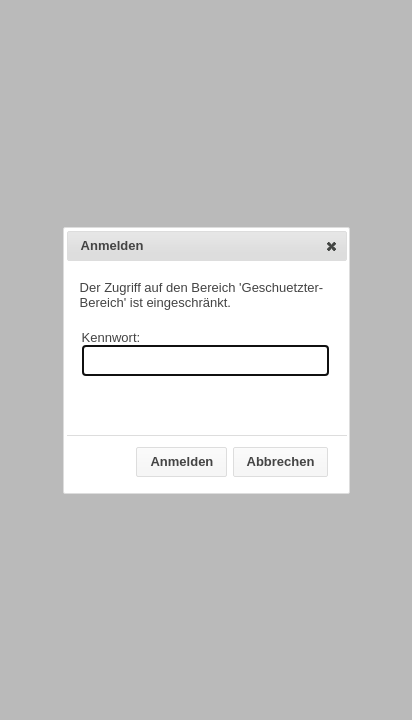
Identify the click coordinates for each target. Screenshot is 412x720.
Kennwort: (111, 337)
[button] (331, 246)
